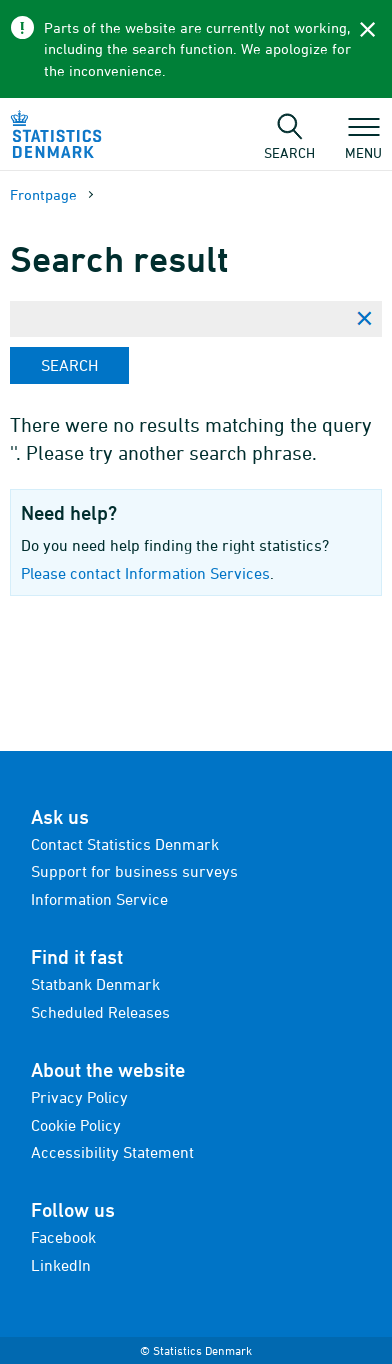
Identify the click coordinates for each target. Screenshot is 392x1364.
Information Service (99, 899)
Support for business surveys (134, 871)
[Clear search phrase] (364, 319)
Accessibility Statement (112, 1152)
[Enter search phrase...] (178, 319)
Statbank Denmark (95, 984)
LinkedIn (61, 1265)
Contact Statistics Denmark (125, 844)
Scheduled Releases (100, 1012)
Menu (363, 143)
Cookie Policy (76, 1125)
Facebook (63, 1237)
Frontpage (43, 194)
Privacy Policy (79, 1097)
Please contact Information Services (145, 573)
